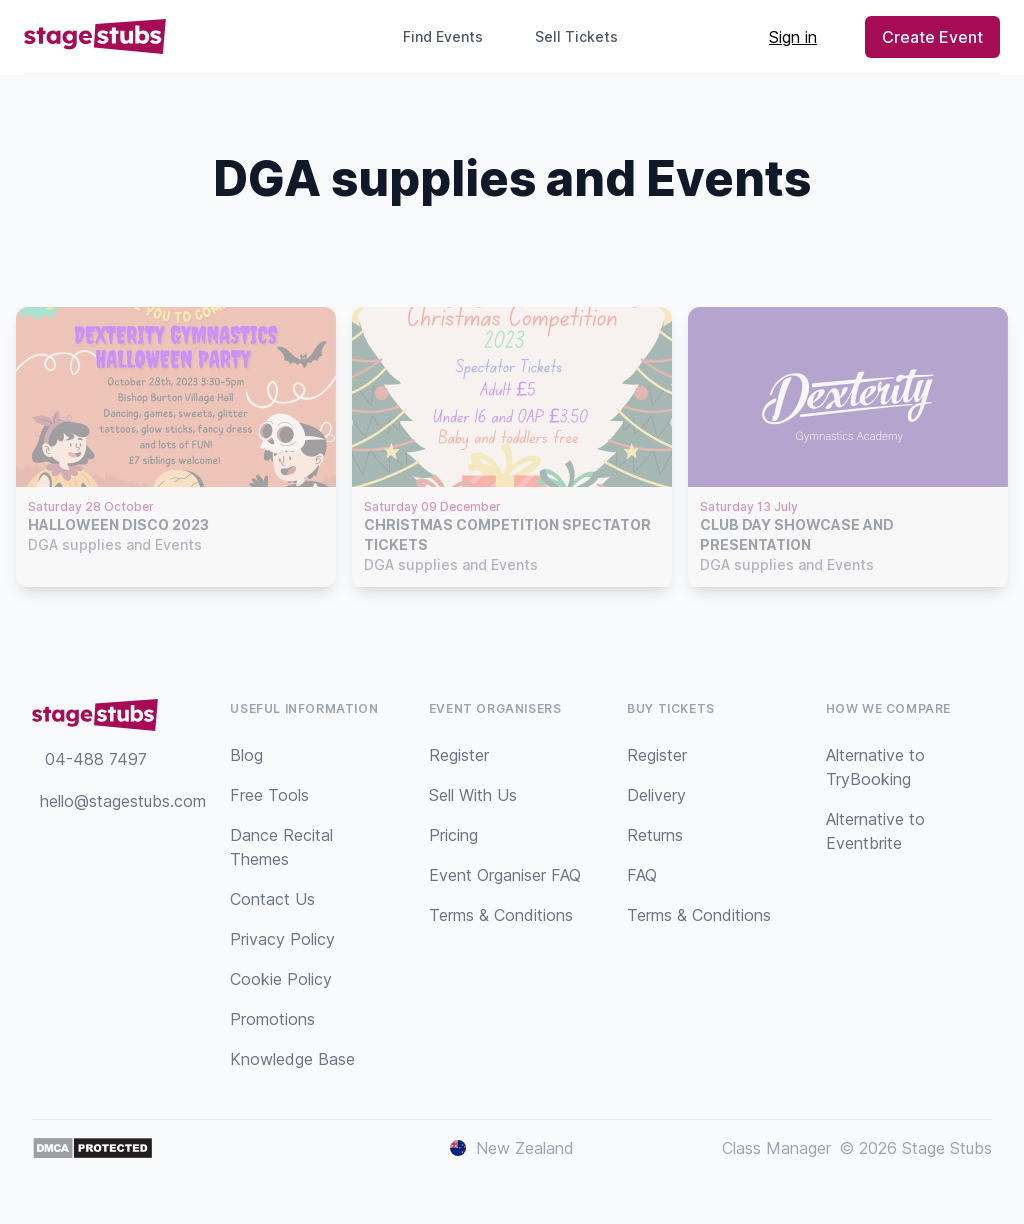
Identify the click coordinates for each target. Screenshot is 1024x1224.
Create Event (932, 37)
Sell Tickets (584, 36)
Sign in (793, 37)
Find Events (443, 36)
